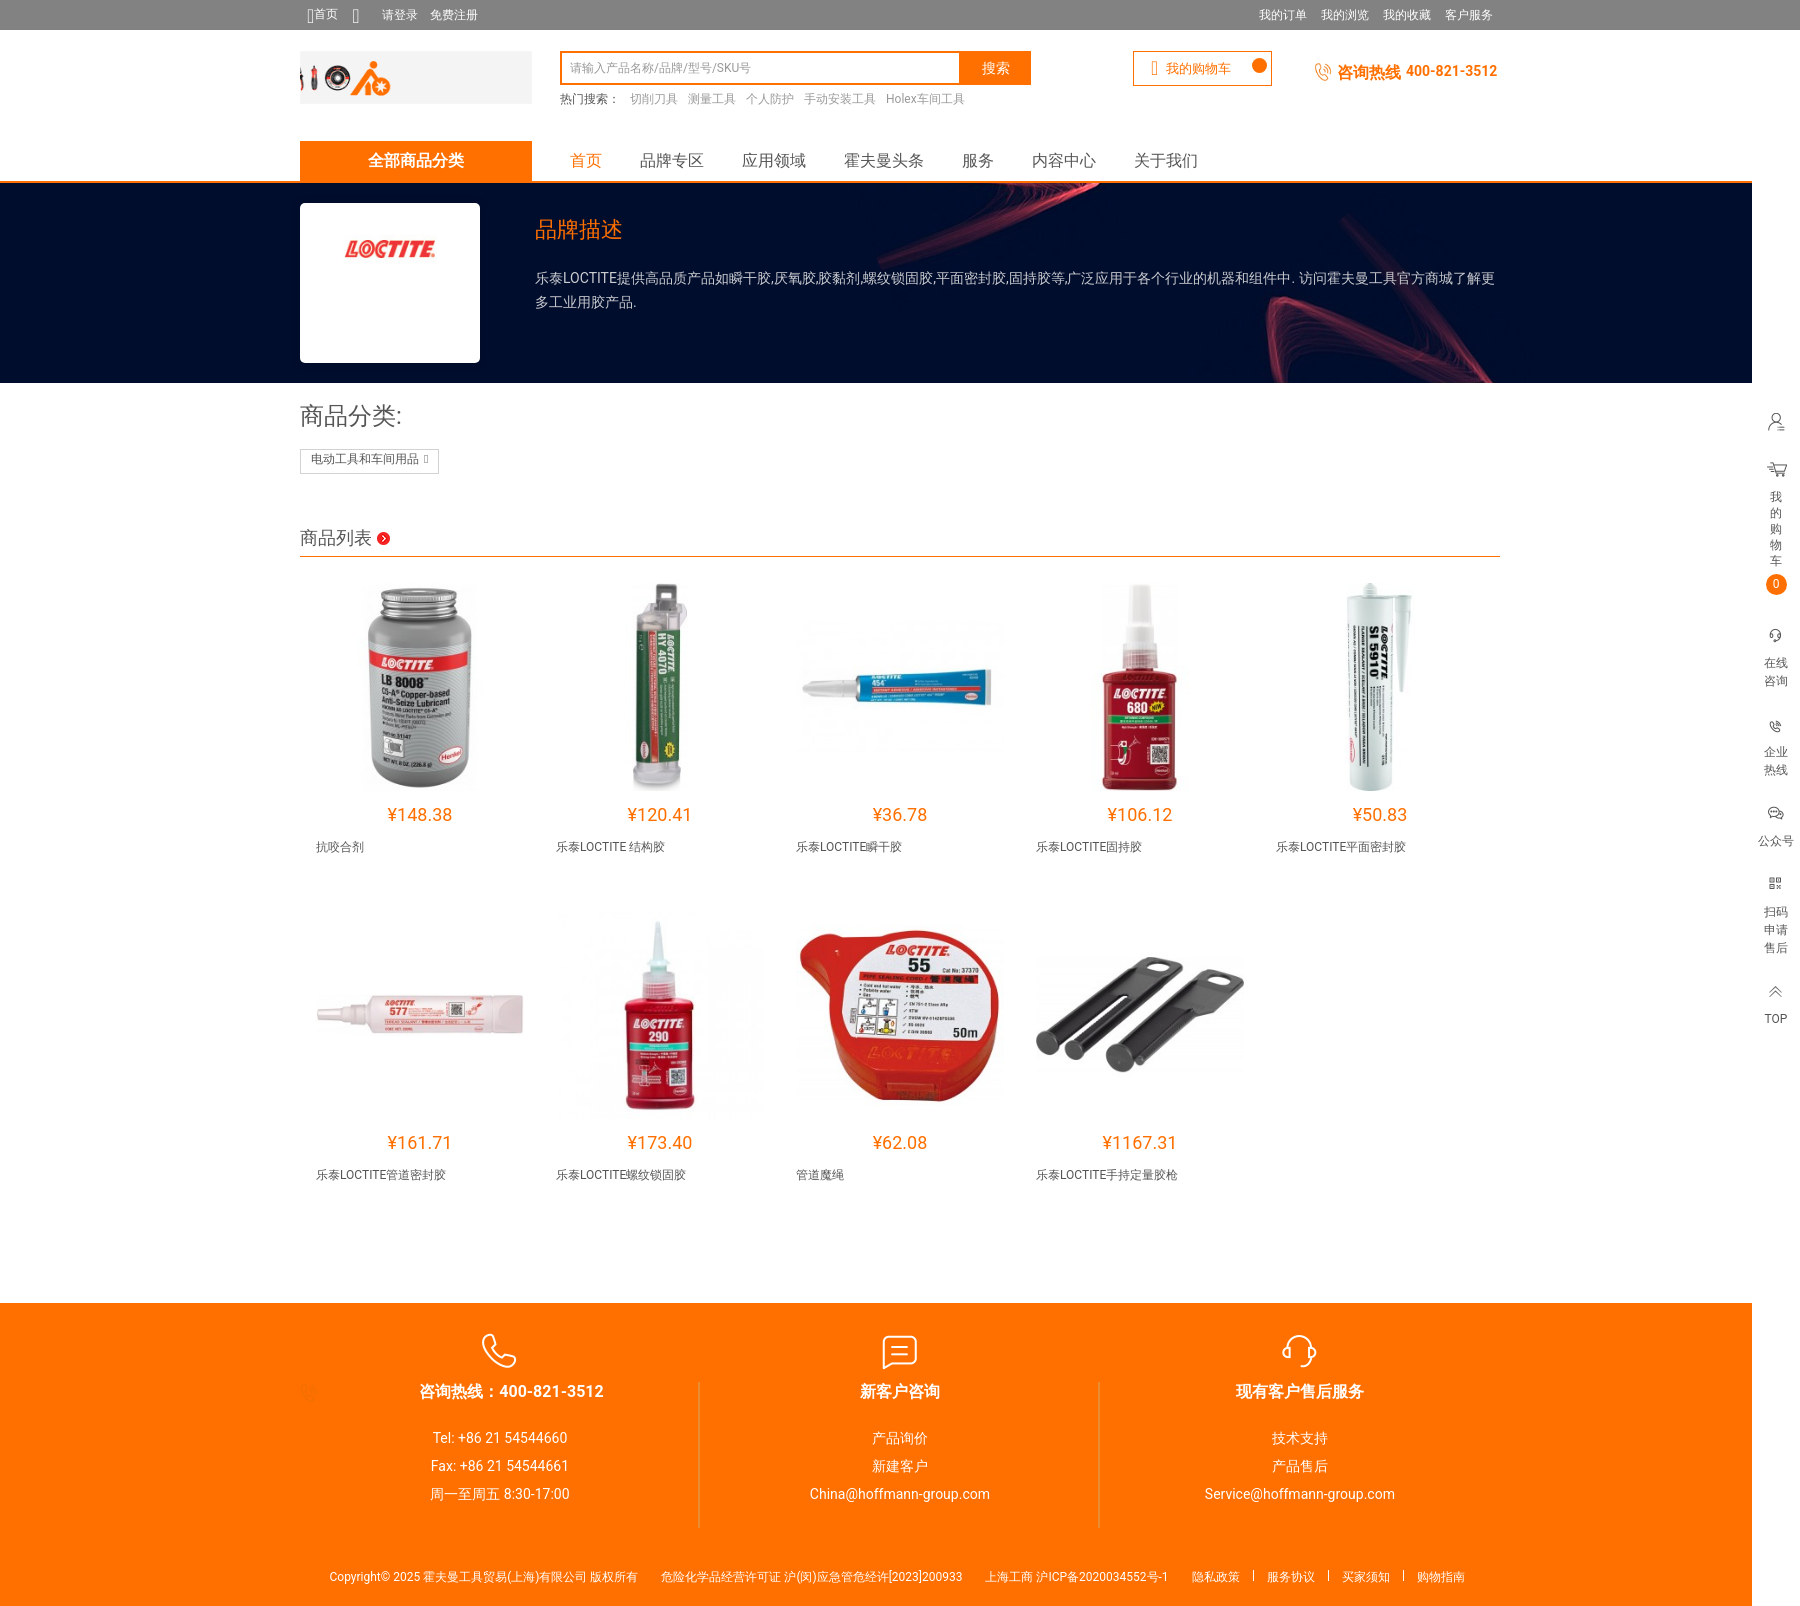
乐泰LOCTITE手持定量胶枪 (1107, 1175)
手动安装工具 (840, 99)
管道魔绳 (820, 1175)
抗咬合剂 (340, 847)
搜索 (996, 68)
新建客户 (900, 1466)
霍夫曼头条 (884, 160)
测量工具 (712, 99)
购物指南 (1441, 1577)
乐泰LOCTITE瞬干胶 (849, 847)
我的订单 (1283, 15)
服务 (978, 160)
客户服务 (1469, 15)
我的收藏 (1407, 15)
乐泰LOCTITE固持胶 (1089, 847)
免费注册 (454, 15)
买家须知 (1366, 1577)
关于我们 (1166, 160)
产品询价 (900, 1438)
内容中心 (1064, 160)
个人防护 (770, 99)
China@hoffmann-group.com (900, 1494)
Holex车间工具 (925, 99)
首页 (586, 160)
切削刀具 (654, 99)
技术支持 (1300, 1438)
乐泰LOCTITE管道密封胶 (381, 1175)
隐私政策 (1216, 1577)
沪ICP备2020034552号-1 (1102, 1577)
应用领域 (774, 160)
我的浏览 (1345, 15)
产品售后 (1300, 1466)
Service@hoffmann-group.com (1300, 1494)
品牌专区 (672, 160)
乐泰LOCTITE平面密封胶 (1341, 847)
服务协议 (1291, 1577)
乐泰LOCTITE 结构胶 (610, 847)
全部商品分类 (416, 160)
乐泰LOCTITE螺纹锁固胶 (621, 1175)
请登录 (400, 15)
